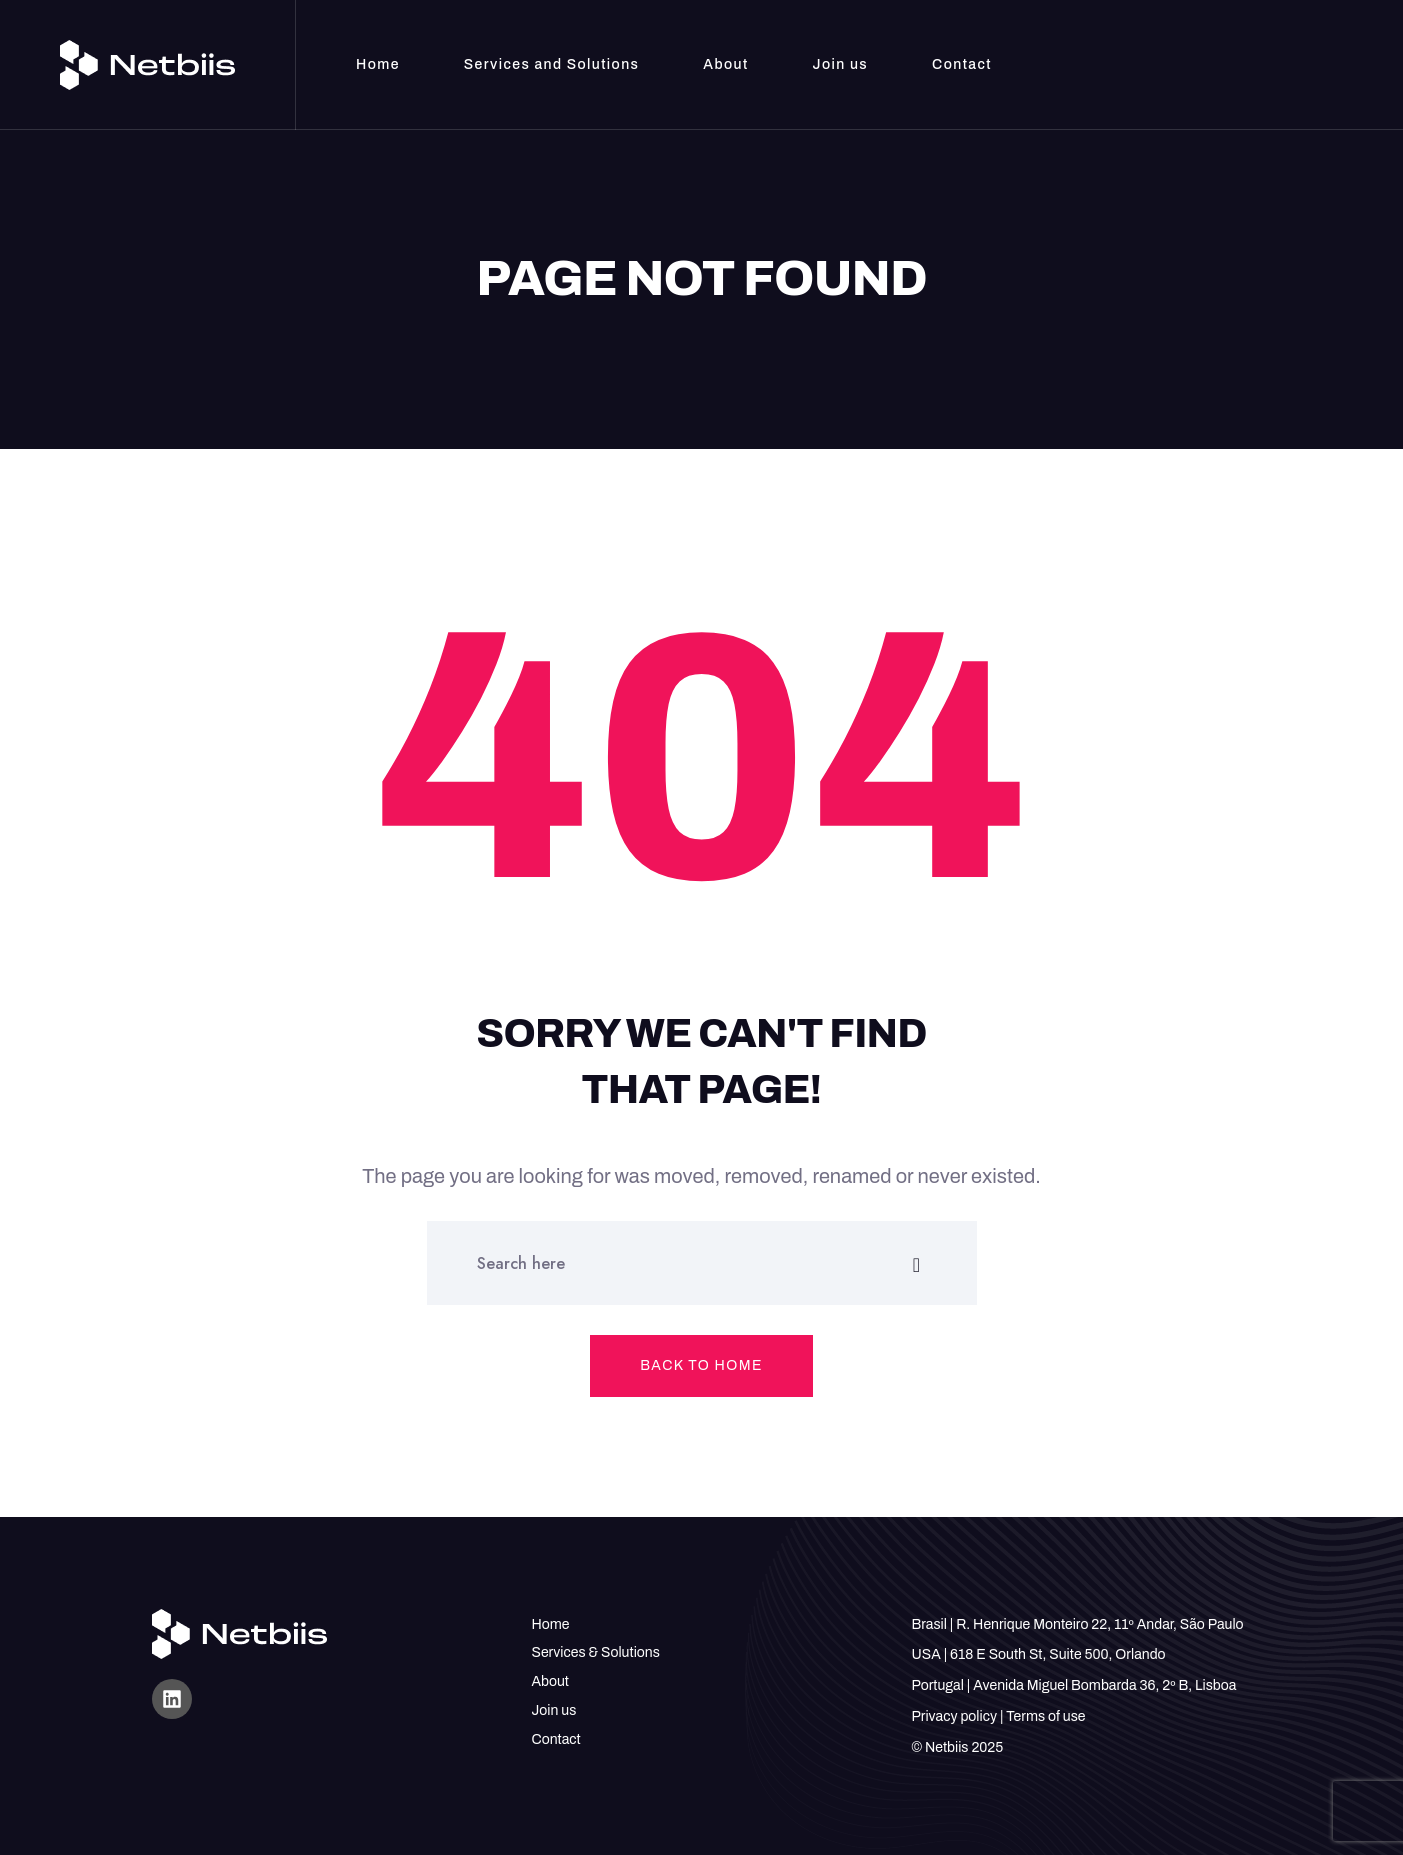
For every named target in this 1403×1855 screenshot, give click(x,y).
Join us (841, 64)
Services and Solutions (551, 64)
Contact (962, 64)
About (725, 64)
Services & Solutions (596, 1652)
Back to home (701, 1365)
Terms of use (1045, 1716)
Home (378, 64)
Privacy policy (954, 1716)
